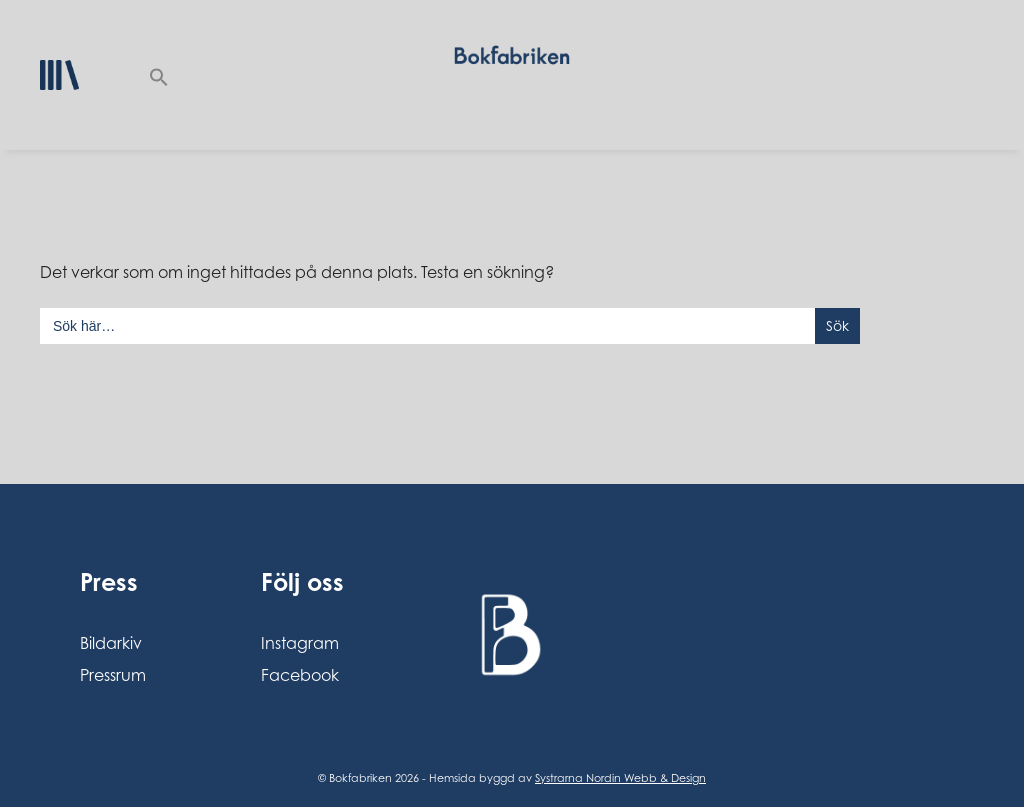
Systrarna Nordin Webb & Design (620, 778)
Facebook (300, 675)
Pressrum (113, 675)
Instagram (300, 643)
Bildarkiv (111, 643)
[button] (159, 75)
